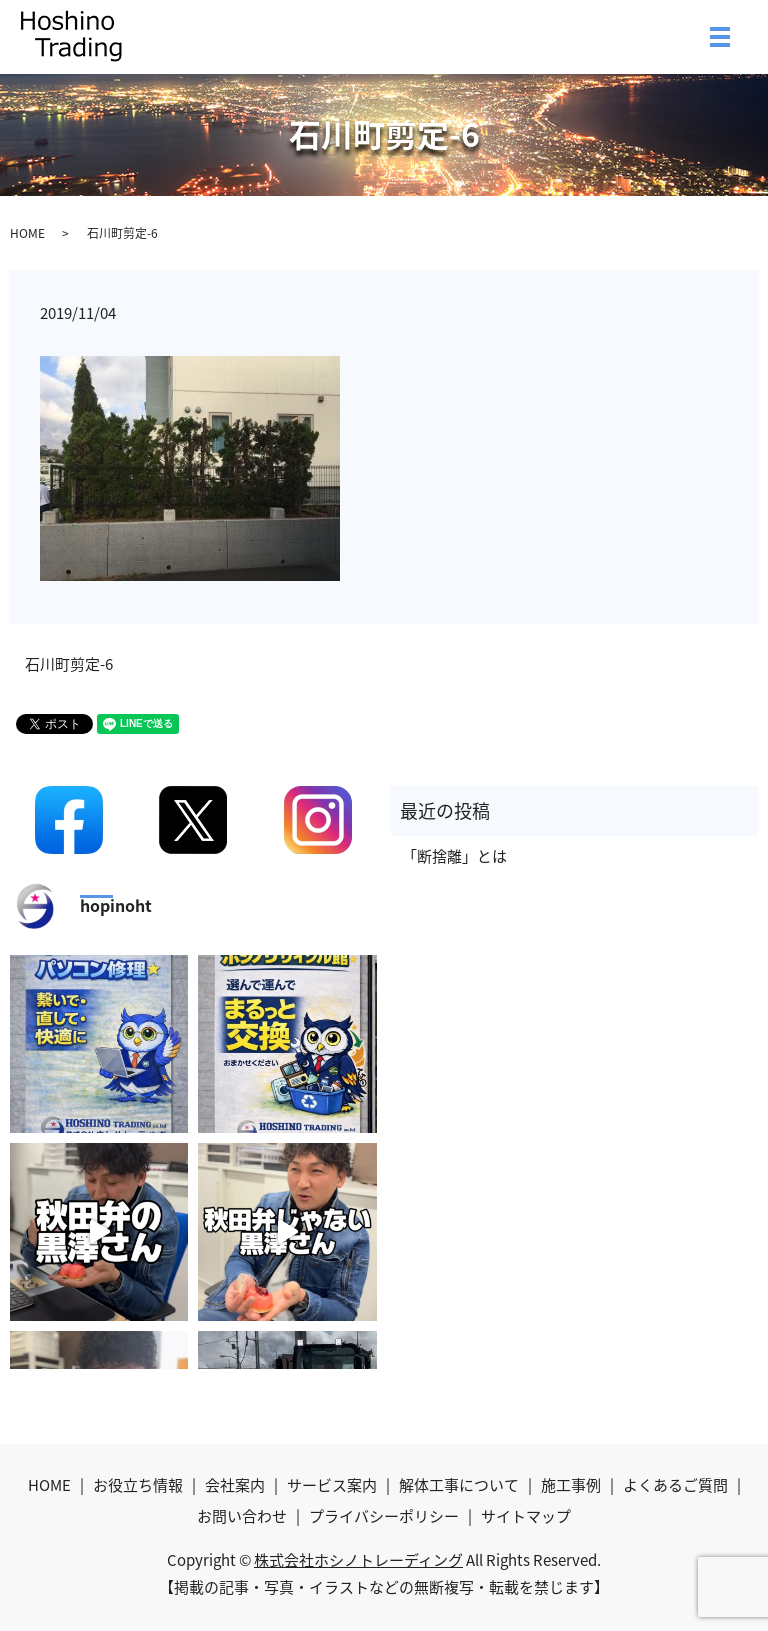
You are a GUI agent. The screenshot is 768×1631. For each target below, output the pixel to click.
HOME (27, 233)
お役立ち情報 (138, 1485)
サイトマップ (526, 1516)
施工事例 (571, 1485)
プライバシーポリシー (384, 1516)
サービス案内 (332, 1485)
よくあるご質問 (675, 1485)
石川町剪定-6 (69, 664)
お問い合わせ (242, 1516)
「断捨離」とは (454, 856)
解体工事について (459, 1485)
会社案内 (235, 1485)
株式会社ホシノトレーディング (358, 1560)
